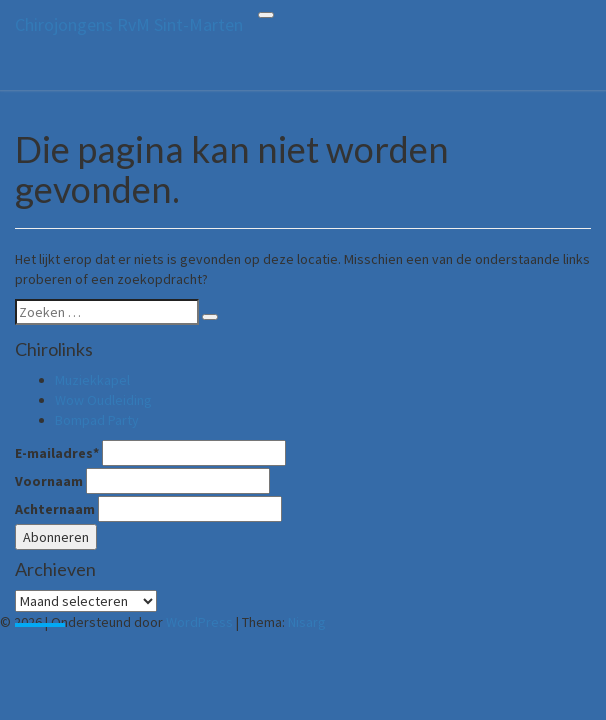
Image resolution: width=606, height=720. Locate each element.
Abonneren (56, 537)
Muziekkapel (92, 380)
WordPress (199, 622)
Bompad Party (97, 420)
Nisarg (307, 622)
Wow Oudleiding (103, 400)
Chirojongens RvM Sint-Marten (129, 24)
